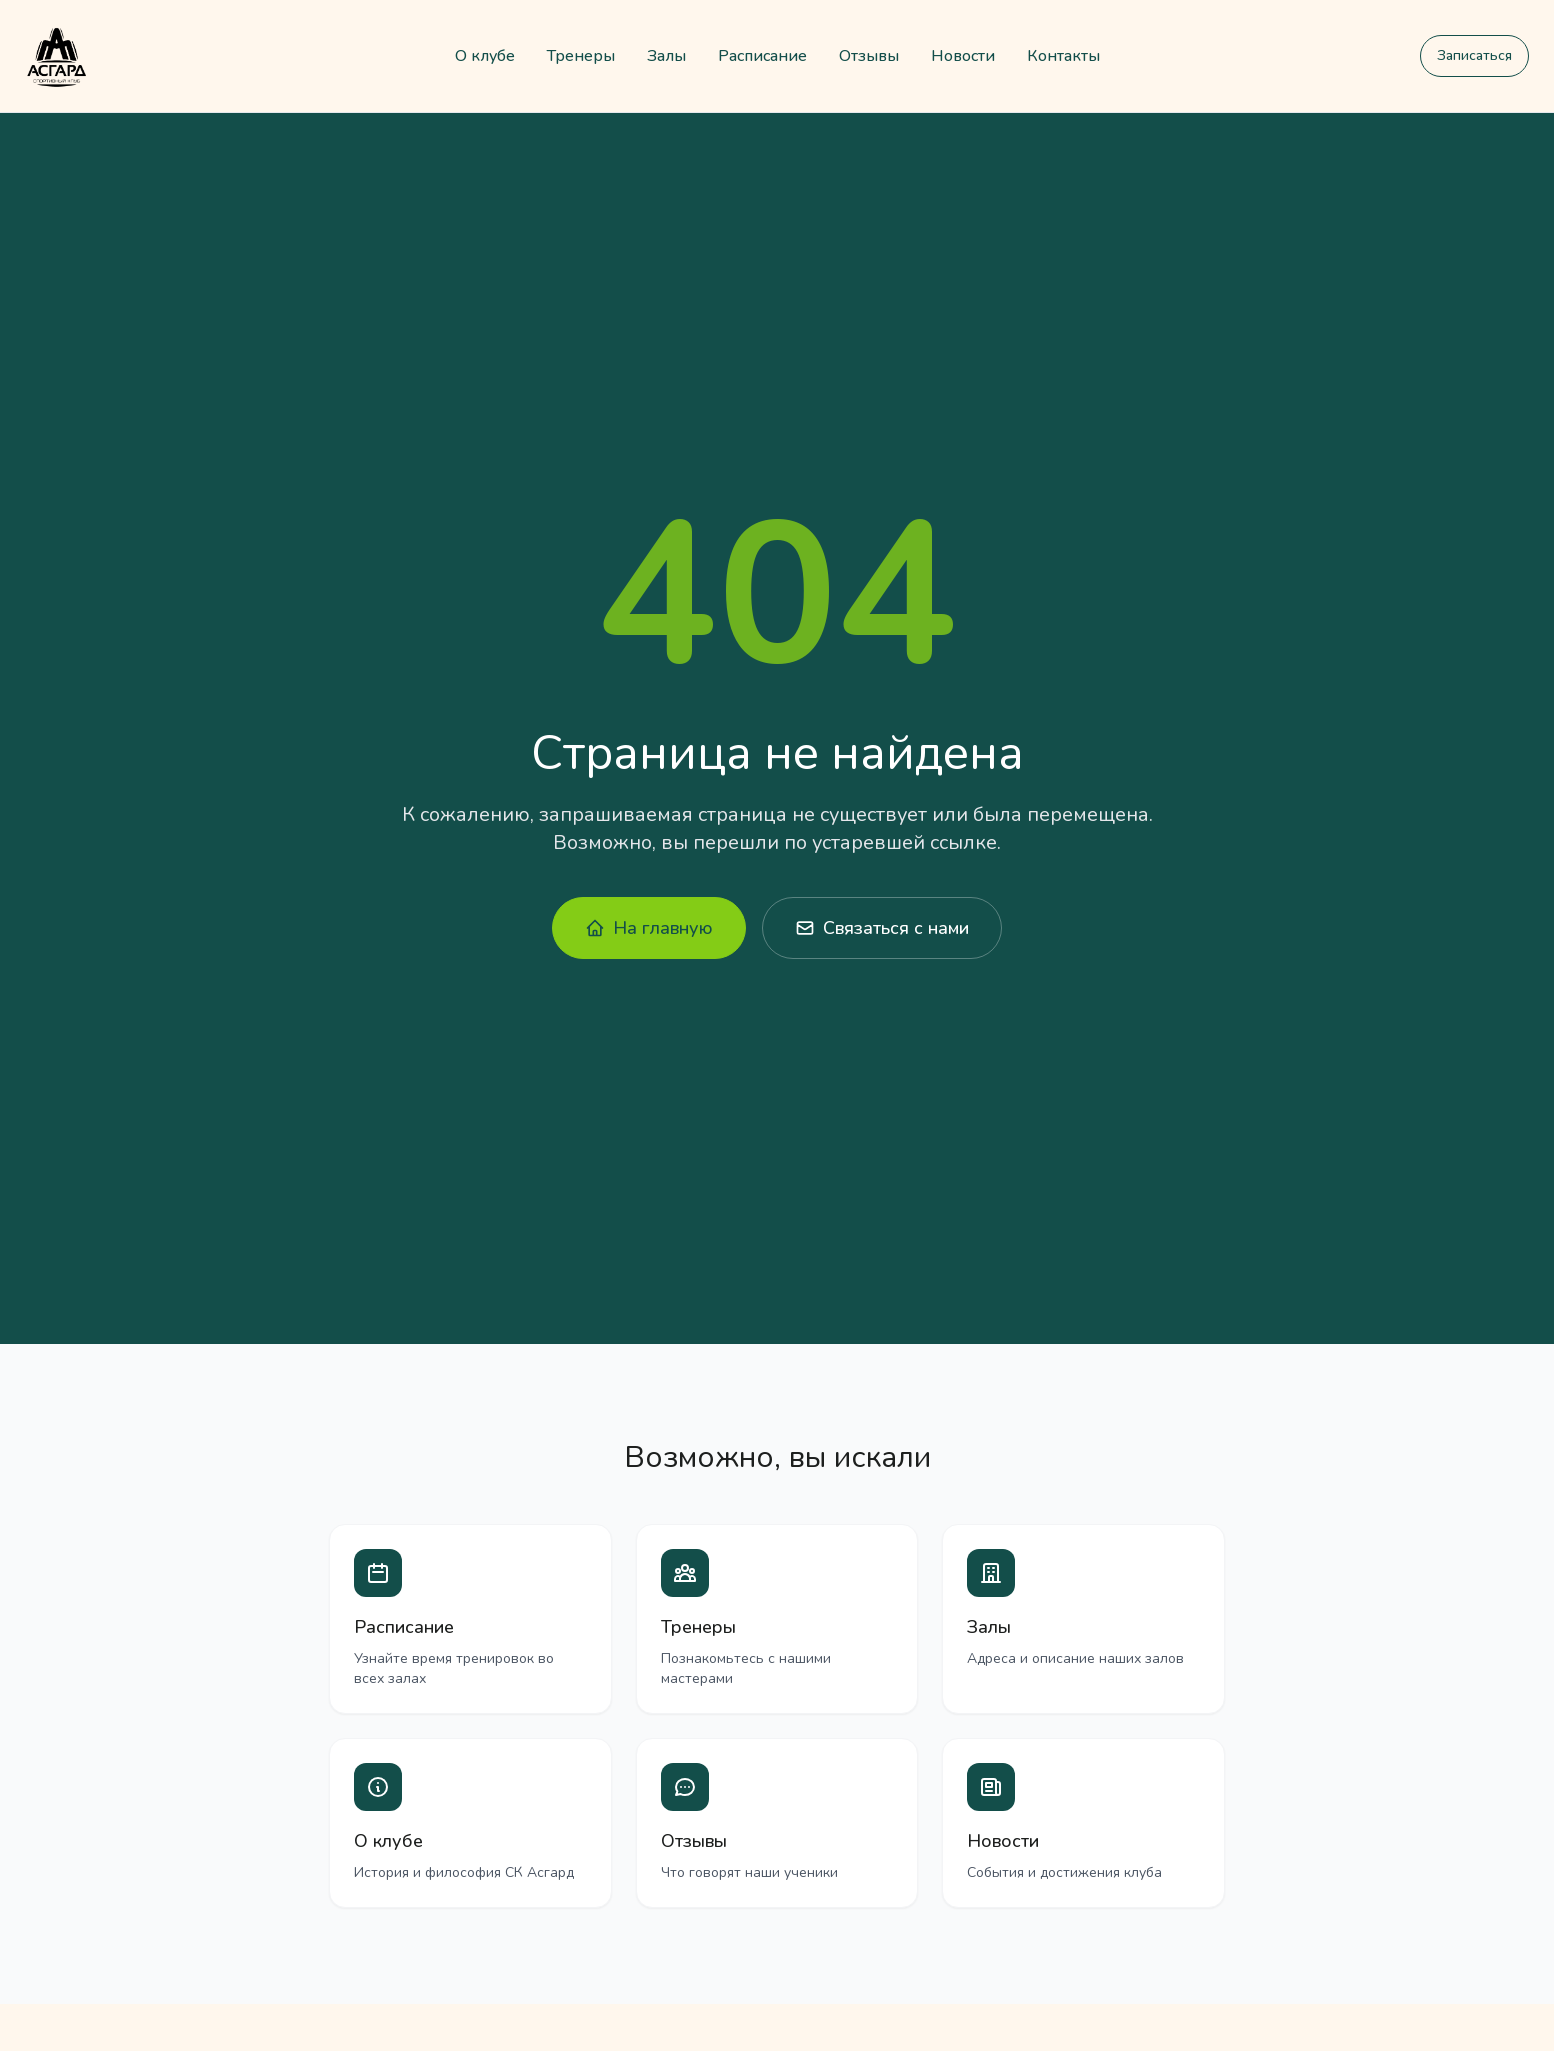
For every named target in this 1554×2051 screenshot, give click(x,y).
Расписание (762, 56)
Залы (666, 56)
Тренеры (581, 56)
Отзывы (869, 56)
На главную (649, 928)
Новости (963, 56)
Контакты (1063, 56)
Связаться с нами (882, 928)
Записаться (1474, 55)
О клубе (485, 56)
